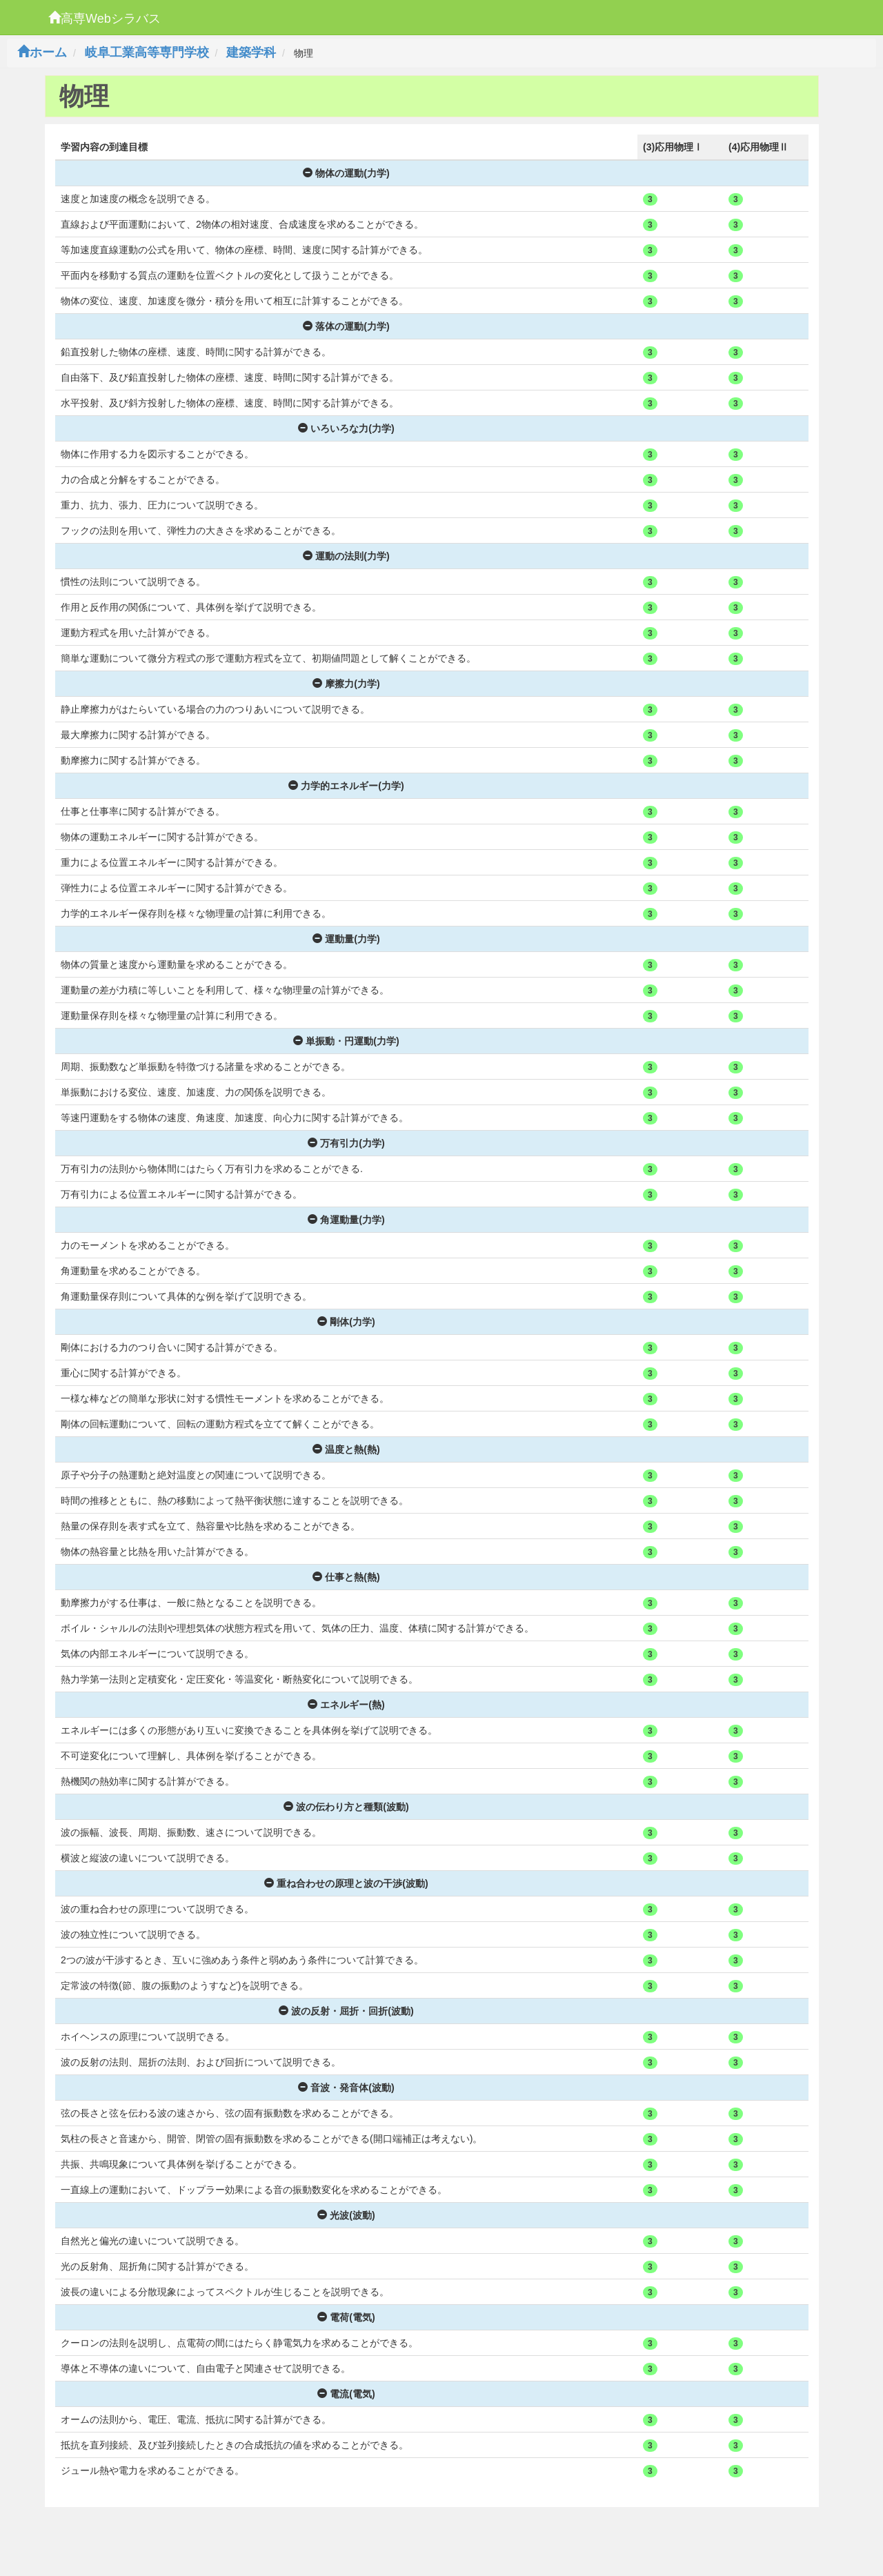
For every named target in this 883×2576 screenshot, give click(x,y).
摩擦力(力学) (345, 683)
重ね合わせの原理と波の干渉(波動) (346, 1883)
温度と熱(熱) (345, 1449)
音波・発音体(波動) (346, 2087)
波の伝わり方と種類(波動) (346, 1806)
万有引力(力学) (346, 1143)
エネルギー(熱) (346, 1704)
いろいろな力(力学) (346, 428)
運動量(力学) (345, 938)
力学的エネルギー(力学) (346, 785)
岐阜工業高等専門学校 (147, 52)
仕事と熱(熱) (345, 1577)
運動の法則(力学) (346, 556)
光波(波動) (346, 2215)
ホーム (42, 52)
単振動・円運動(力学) (346, 1041)
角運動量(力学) (346, 1219)
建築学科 (251, 52)
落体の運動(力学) (346, 326)
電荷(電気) (346, 2317)
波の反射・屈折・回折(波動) (346, 2011)
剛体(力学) (346, 1321)
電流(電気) (346, 2393)
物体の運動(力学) (346, 173)
